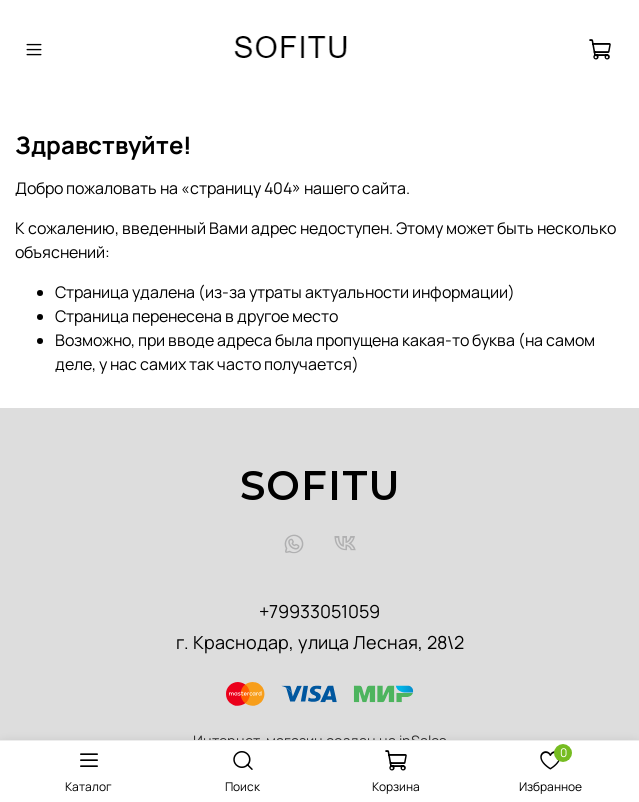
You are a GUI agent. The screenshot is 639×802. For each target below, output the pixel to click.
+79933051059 (319, 611)
